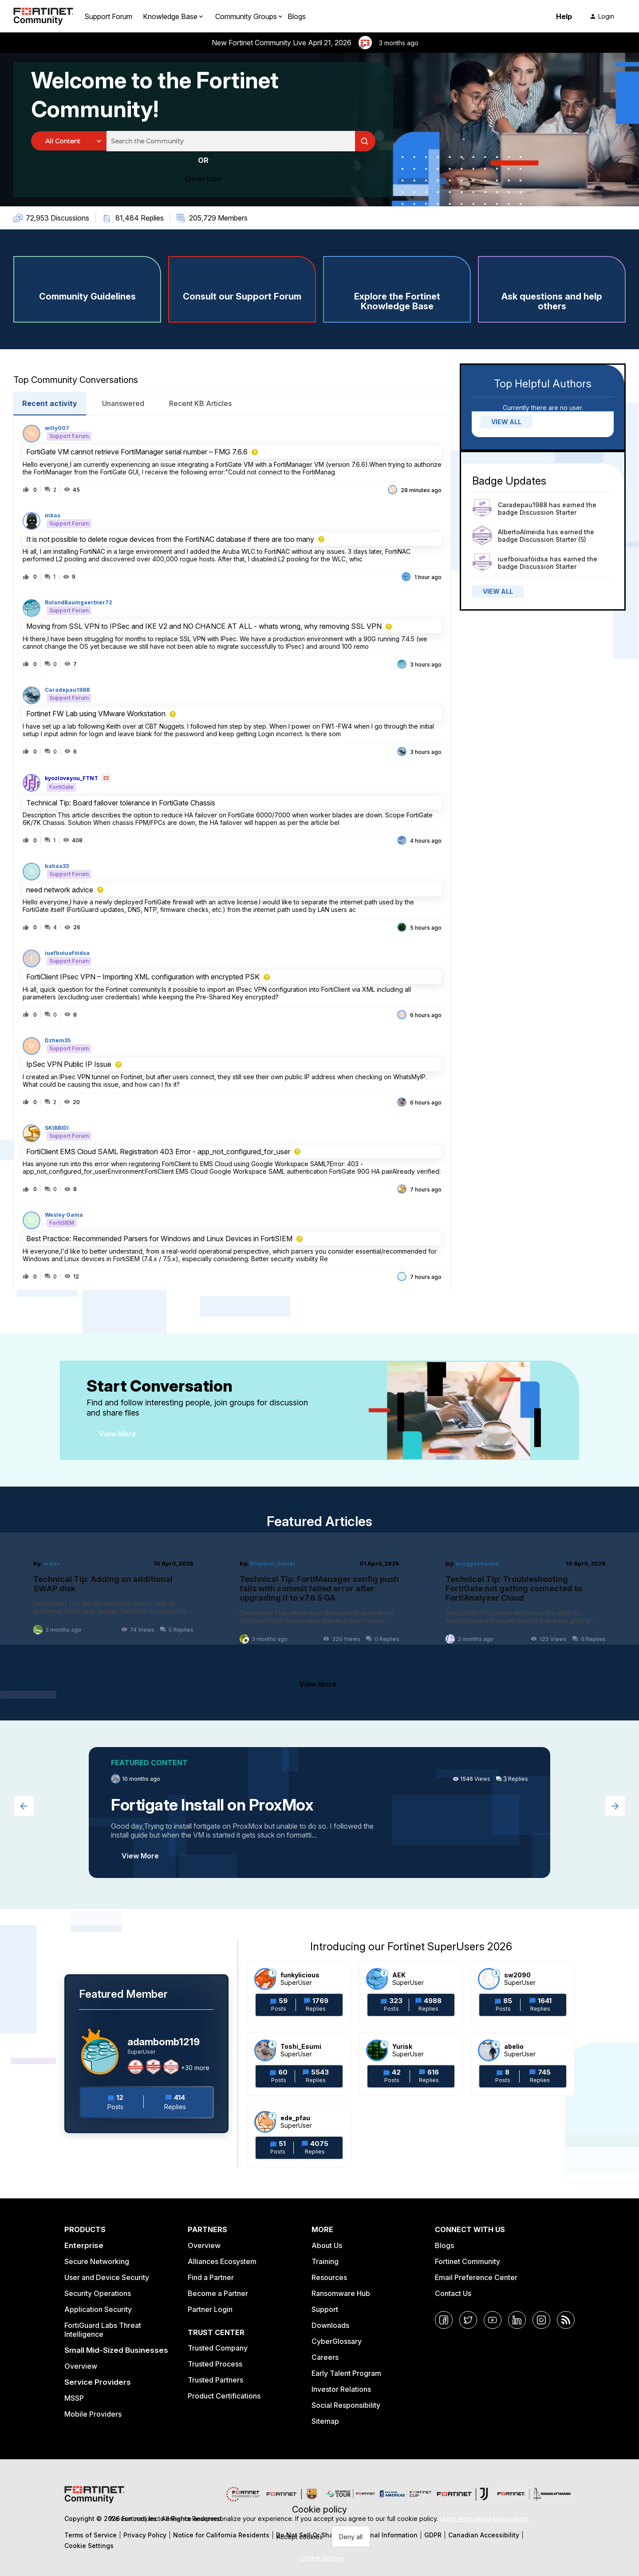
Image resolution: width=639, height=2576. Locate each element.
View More (117, 1433)
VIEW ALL (506, 422)
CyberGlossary (337, 2341)
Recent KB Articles (200, 403)
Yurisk (402, 2046)
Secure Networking (96, 2261)
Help (564, 16)
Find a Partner (211, 2277)
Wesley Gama (64, 1215)
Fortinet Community (467, 2261)
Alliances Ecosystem (222, 2261)
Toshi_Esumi (300, 2046)
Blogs (297, 16)
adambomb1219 (163, 2041)
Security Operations (97, 2293)
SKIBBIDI (57, 1128)
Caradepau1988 (67, 690)
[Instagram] (541, 2320)
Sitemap (325, 2421)
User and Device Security (106, 2277)
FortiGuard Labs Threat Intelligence (102, 2330)
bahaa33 (57, 866)
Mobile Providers (93, 2414)
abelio (514, 2046)
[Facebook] (444, 2320)
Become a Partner (218, 2293)
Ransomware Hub (341, 2293)
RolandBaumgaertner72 (78, 602)
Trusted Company (218, 2347)
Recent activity (49, 403)
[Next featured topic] (615, 1806)
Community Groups (246, 16)
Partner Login (210, 2309)
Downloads (330, 2325)
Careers (325, 2357)
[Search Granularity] (68, 140)
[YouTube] (492, 2320)
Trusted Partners (215, 2379)
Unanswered (123, 403)
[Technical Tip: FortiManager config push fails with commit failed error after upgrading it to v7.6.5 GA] (319, 1601)
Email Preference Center (476, 2277)
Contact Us (453, 2293)
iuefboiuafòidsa (67, 953)
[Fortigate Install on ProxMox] (319, 1812)
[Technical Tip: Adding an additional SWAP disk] (113, 1601)
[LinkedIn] (517, 2320)
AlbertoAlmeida (521, 532)
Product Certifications (224, 2395)
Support (325, 2309)
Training (325, 2261)
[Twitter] (468, 2320)
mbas (52, 515)
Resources (329, 2277)
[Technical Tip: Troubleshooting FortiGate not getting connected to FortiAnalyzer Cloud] (525, 1601)
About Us (327, 2245)
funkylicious (300, 1975)
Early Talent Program (346, 2373)
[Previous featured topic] (24, 1806)
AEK (399, 1975)
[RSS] (566, 2320)
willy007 (57, 428)
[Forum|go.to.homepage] (43, 16)
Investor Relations (341, 2389)
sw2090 (517, 1975)
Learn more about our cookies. (485, 2518)
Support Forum (108, 16)
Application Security (98, 2309)
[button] (320, 2558)
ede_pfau (295, 2118)
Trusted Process (215, 2363)
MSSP (74, 2398)
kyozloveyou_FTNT (71, 778)
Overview (80, 2366)
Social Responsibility (346, 2405)
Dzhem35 (58, 1040)
